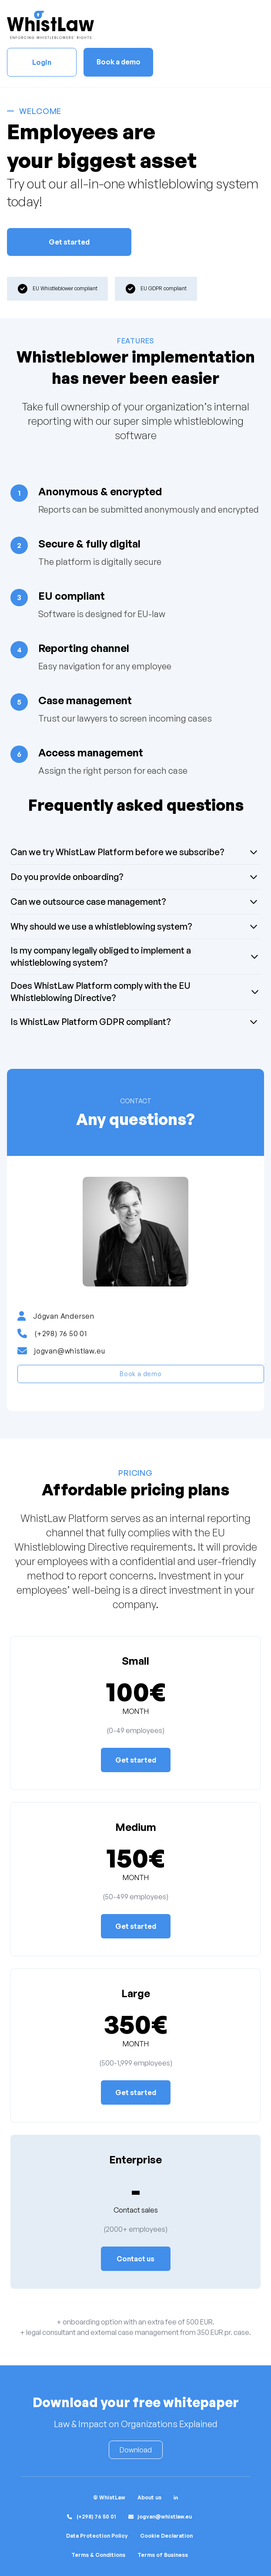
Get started (69, 242)
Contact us (135, 2258)
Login (41, 62)
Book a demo (119, 61)
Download (136, 2449)
